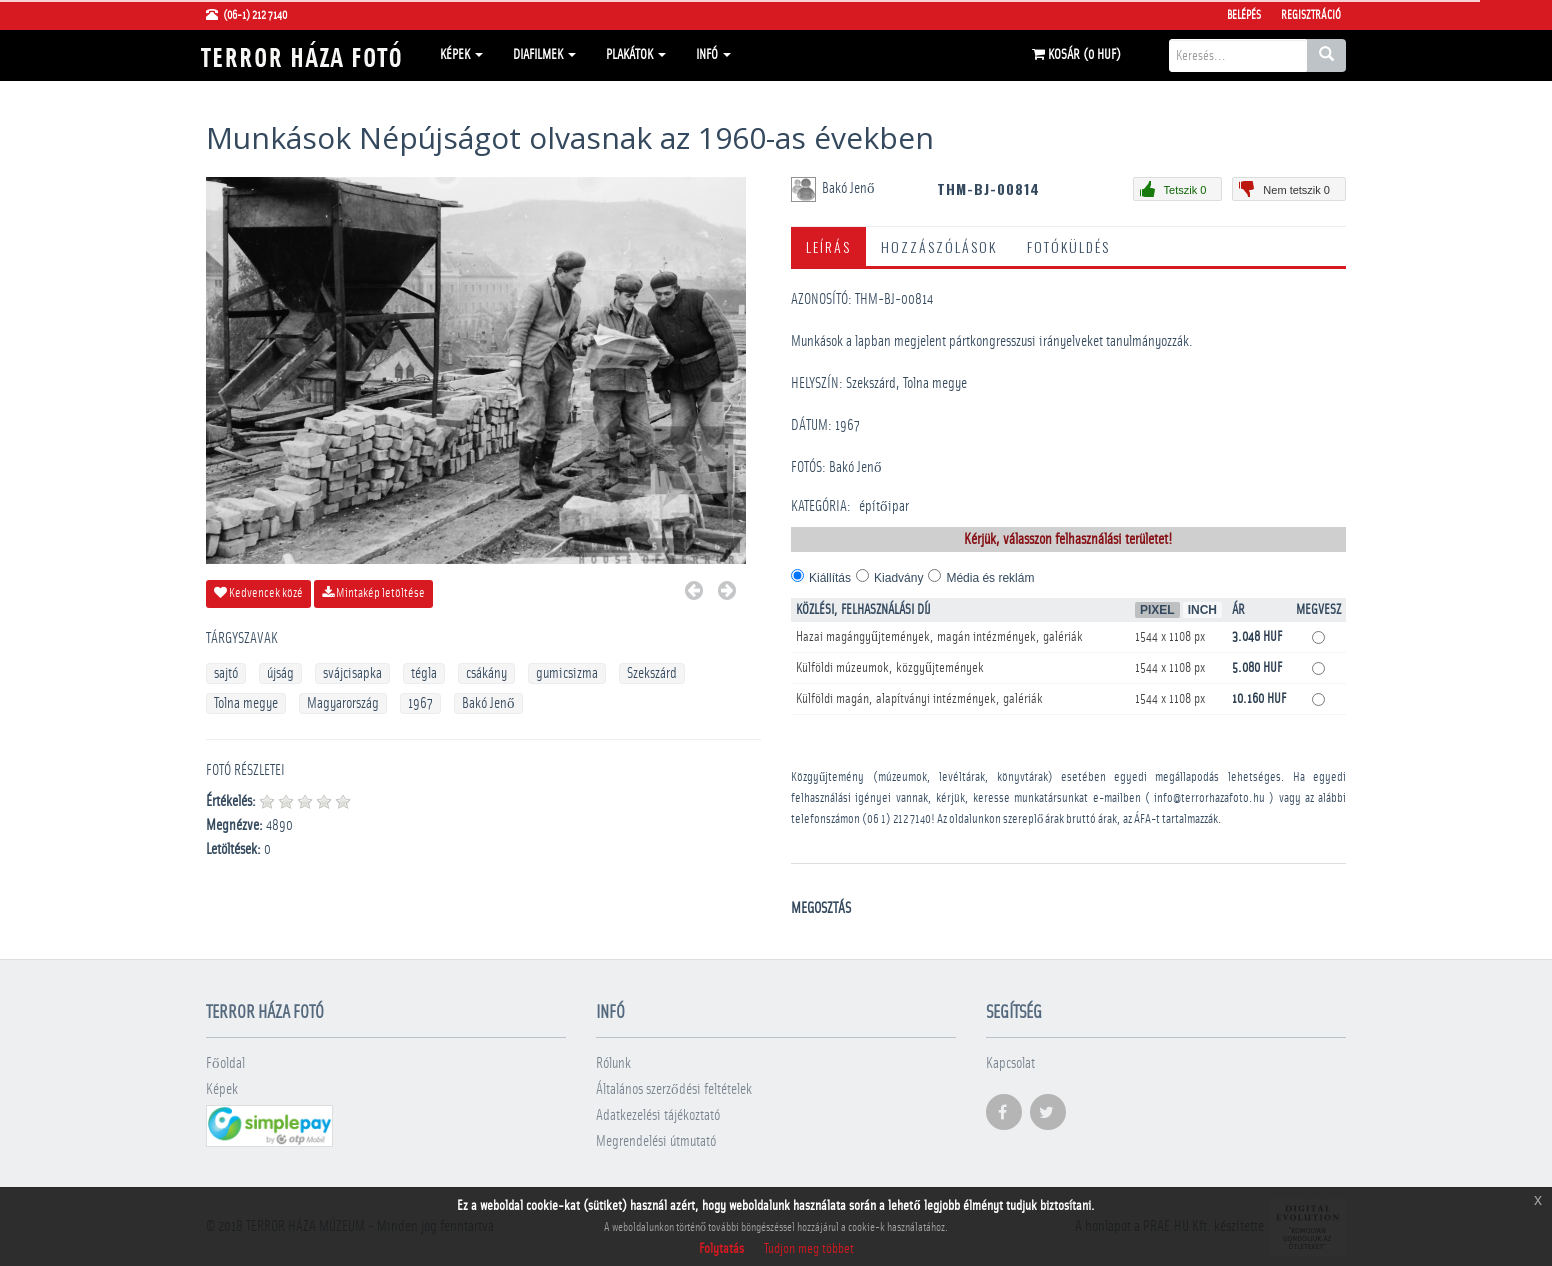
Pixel (1157, 610)
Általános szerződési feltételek (674, 1089)
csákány (486, 673)
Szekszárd (652, 673)
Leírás (828, 246)
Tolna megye (246, 703)
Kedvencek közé (258, 593)
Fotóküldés (1068, 246)
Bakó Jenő (488, 703)
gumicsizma (567, 673)
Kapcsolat (1010, 1063)
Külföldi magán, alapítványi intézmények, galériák (919, 699)
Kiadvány (898, 578)
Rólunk (613, 1063)
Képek (461, 55)
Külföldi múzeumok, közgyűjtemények (890, 668)
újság (280, 673)
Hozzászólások (939, 246)
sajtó (226, 673)
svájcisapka (352, 673)
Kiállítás (830, 578)
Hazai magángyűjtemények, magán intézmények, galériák (939, 637)
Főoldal (225, 1063)
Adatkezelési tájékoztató (658, 1115)
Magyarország (343, 703)
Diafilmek (544, 55)
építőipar (884, 506)
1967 (420, 703)
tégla (424, 673)
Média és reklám (990, 578)
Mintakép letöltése (373, 593)
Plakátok (636, 55)
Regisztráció (1311, 15)
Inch (1202, 610)
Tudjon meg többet (809, 1249)
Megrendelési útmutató (656, 1141)
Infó (713, 55)
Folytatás (721, 1249)
